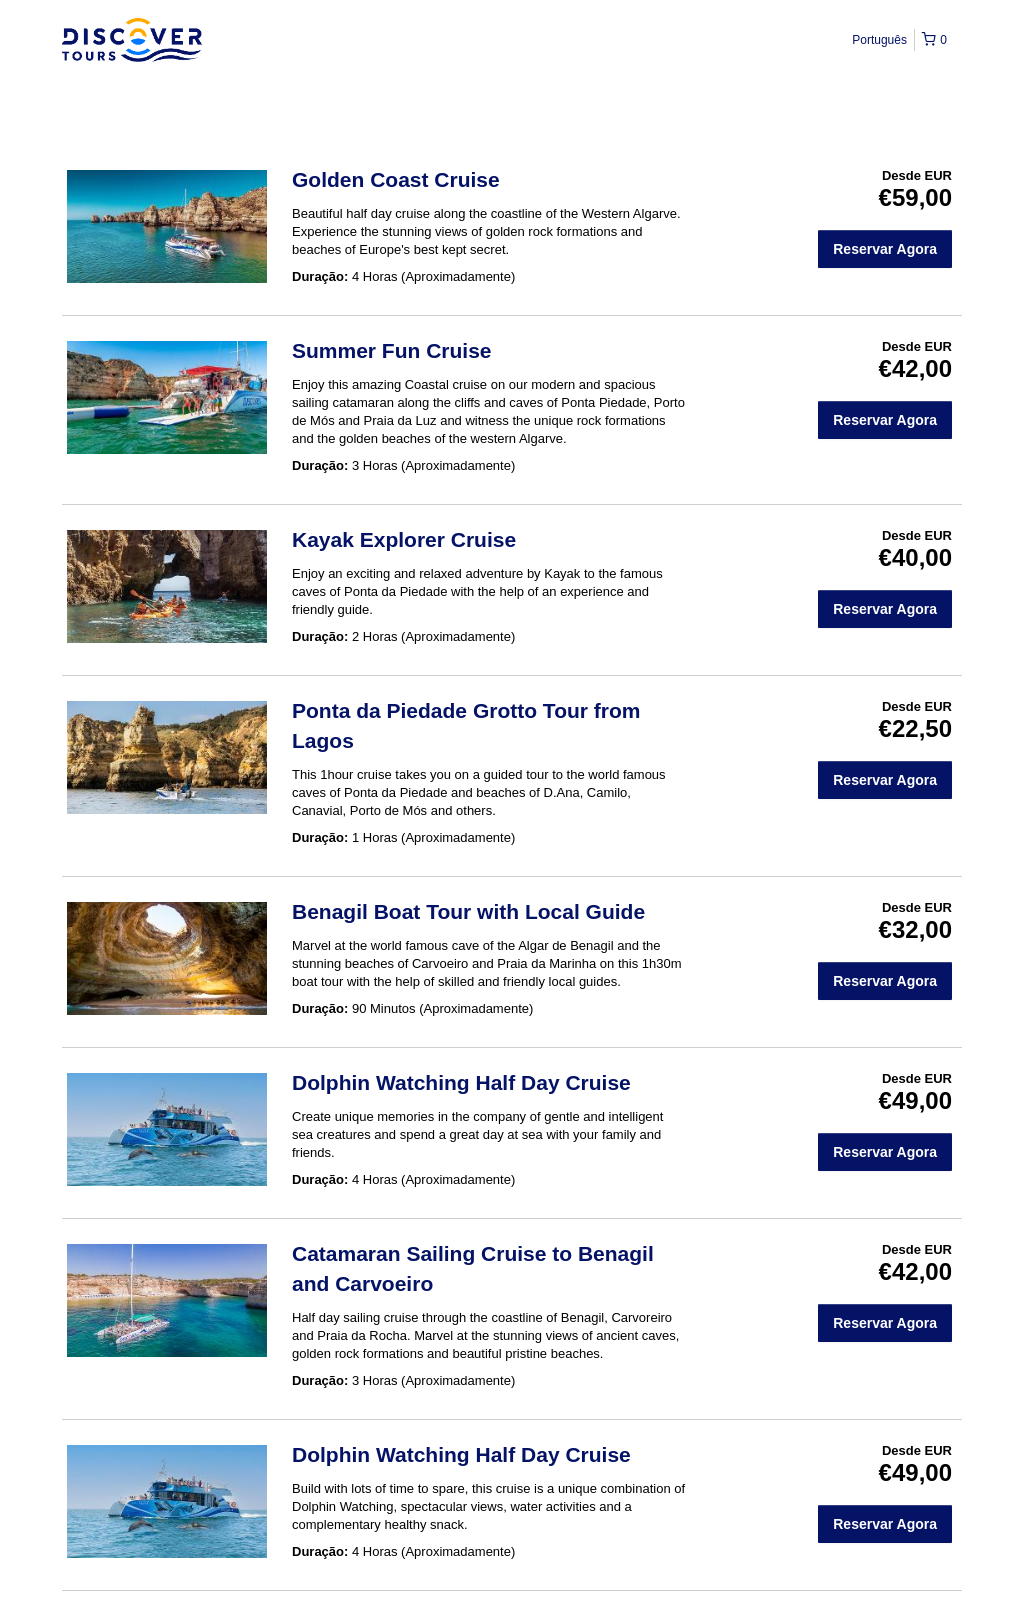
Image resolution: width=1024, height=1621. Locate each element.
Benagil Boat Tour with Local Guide (468, 911)
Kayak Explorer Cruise (404, 539)
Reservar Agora (885, 249)
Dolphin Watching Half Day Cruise (461, 1082)
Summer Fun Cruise (392, 350)
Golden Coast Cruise (396, 179)
